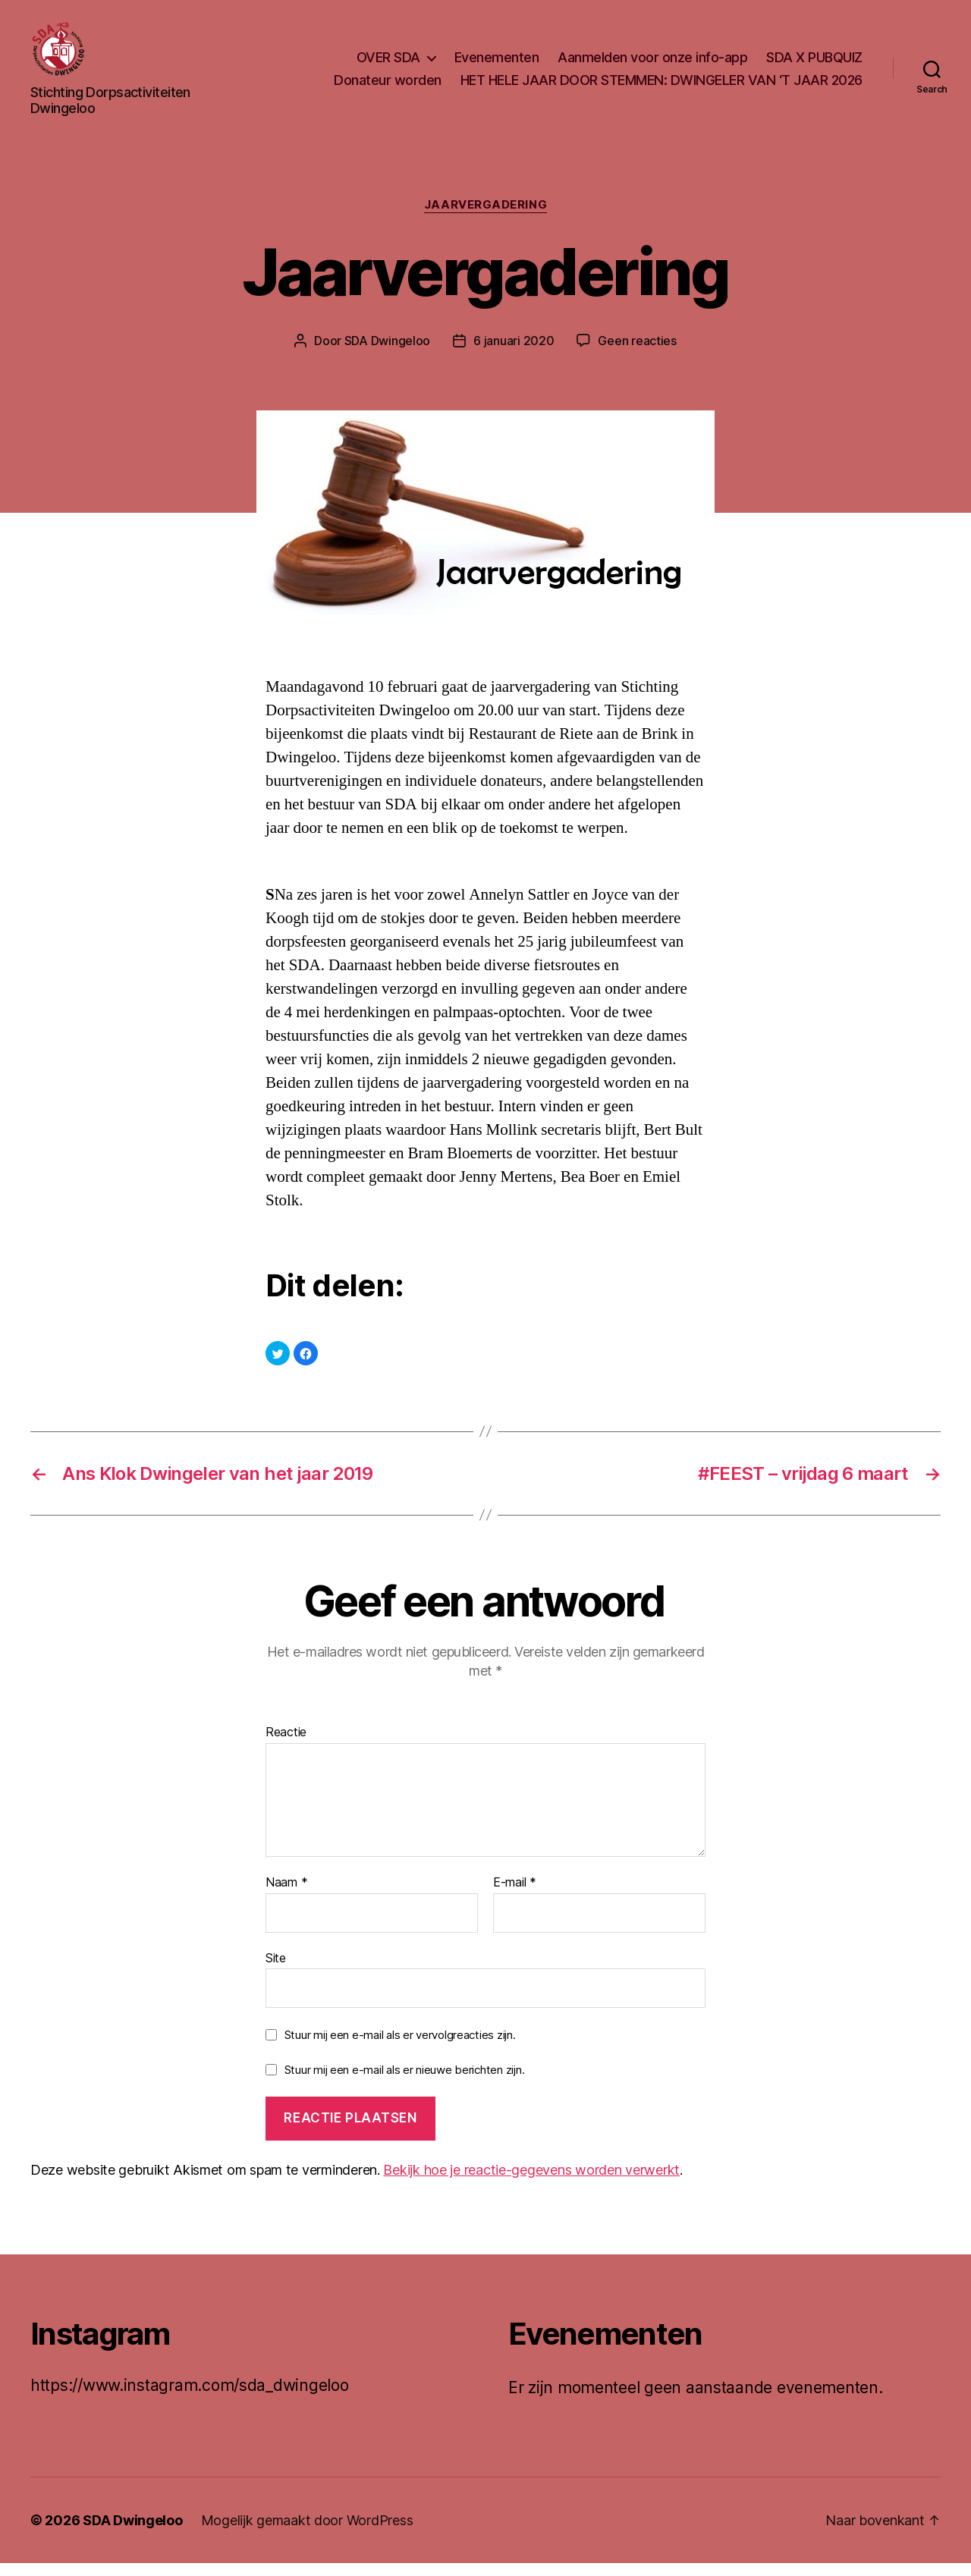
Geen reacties (637, 352)
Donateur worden (388, 86)
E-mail (514, 1895)
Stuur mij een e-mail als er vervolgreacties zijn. (400, 2047)
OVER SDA (388, 63)
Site (276, 1970)
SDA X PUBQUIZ (814, 63)
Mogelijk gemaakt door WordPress (307, 2533)
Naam (286, 1895)
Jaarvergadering (485, 218)
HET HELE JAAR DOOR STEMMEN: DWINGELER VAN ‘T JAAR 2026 (661, 86)
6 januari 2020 (513, 352)
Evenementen (496, 63)
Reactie (286, 1745)
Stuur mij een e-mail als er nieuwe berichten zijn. (404, 2082)
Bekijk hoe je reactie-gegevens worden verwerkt (531, 2183)
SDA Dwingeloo (387, 352)
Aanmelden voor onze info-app (652, 63)
